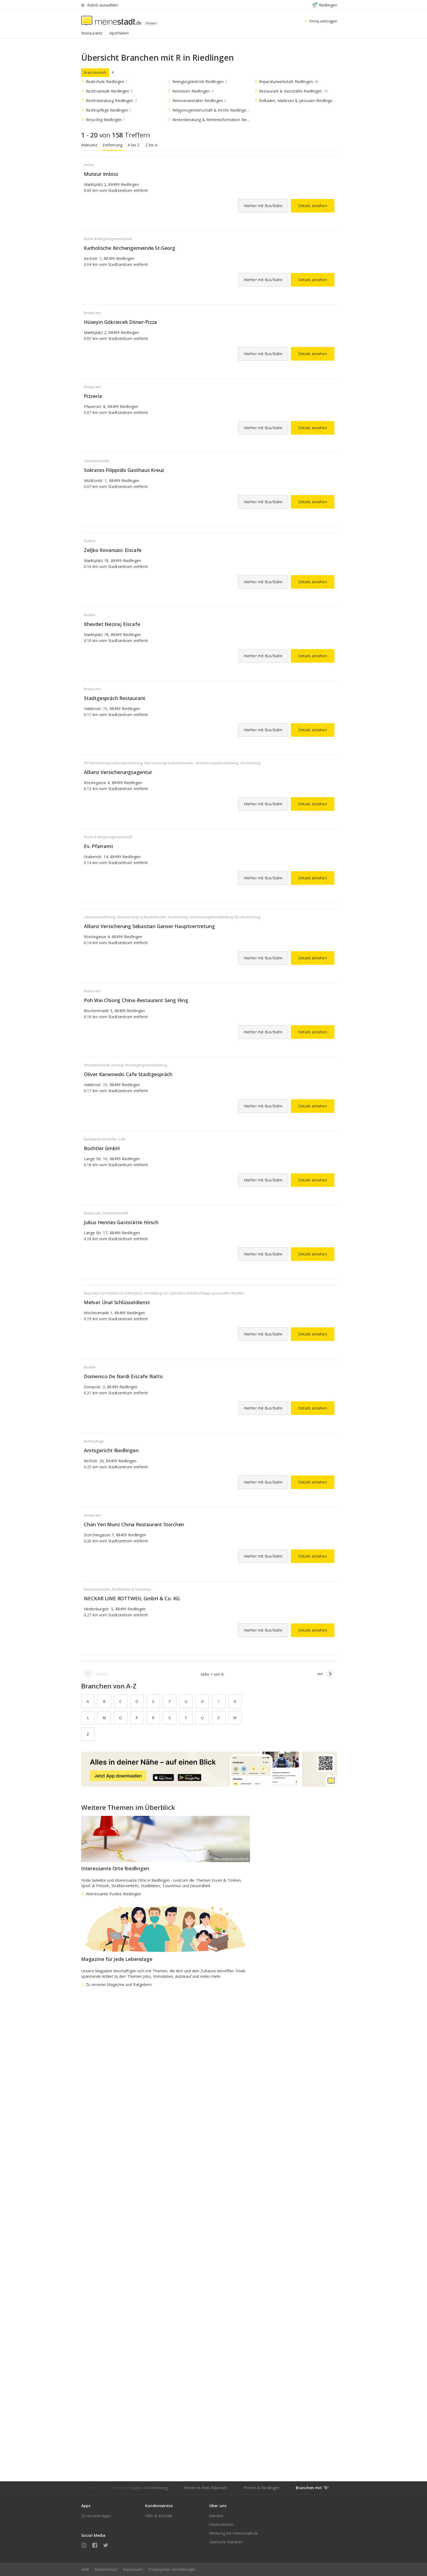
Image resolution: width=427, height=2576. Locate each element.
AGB (85, 2569)
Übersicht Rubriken (226, 2541)
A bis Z (134, 145)
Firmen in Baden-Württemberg (140, 2487)
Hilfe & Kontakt (159, 2515)
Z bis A (151, 145)
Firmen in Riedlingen (261, 2487)
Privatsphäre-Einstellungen (172, 2569)
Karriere (216, 2515)
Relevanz (89, 145)
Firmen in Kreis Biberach (205, 2487)
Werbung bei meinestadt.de (233, 2533)
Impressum (133, 2569)
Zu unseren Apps (96, 2515)
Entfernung (112, 145)
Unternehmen (221, 2524)
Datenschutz (105, 2569)
